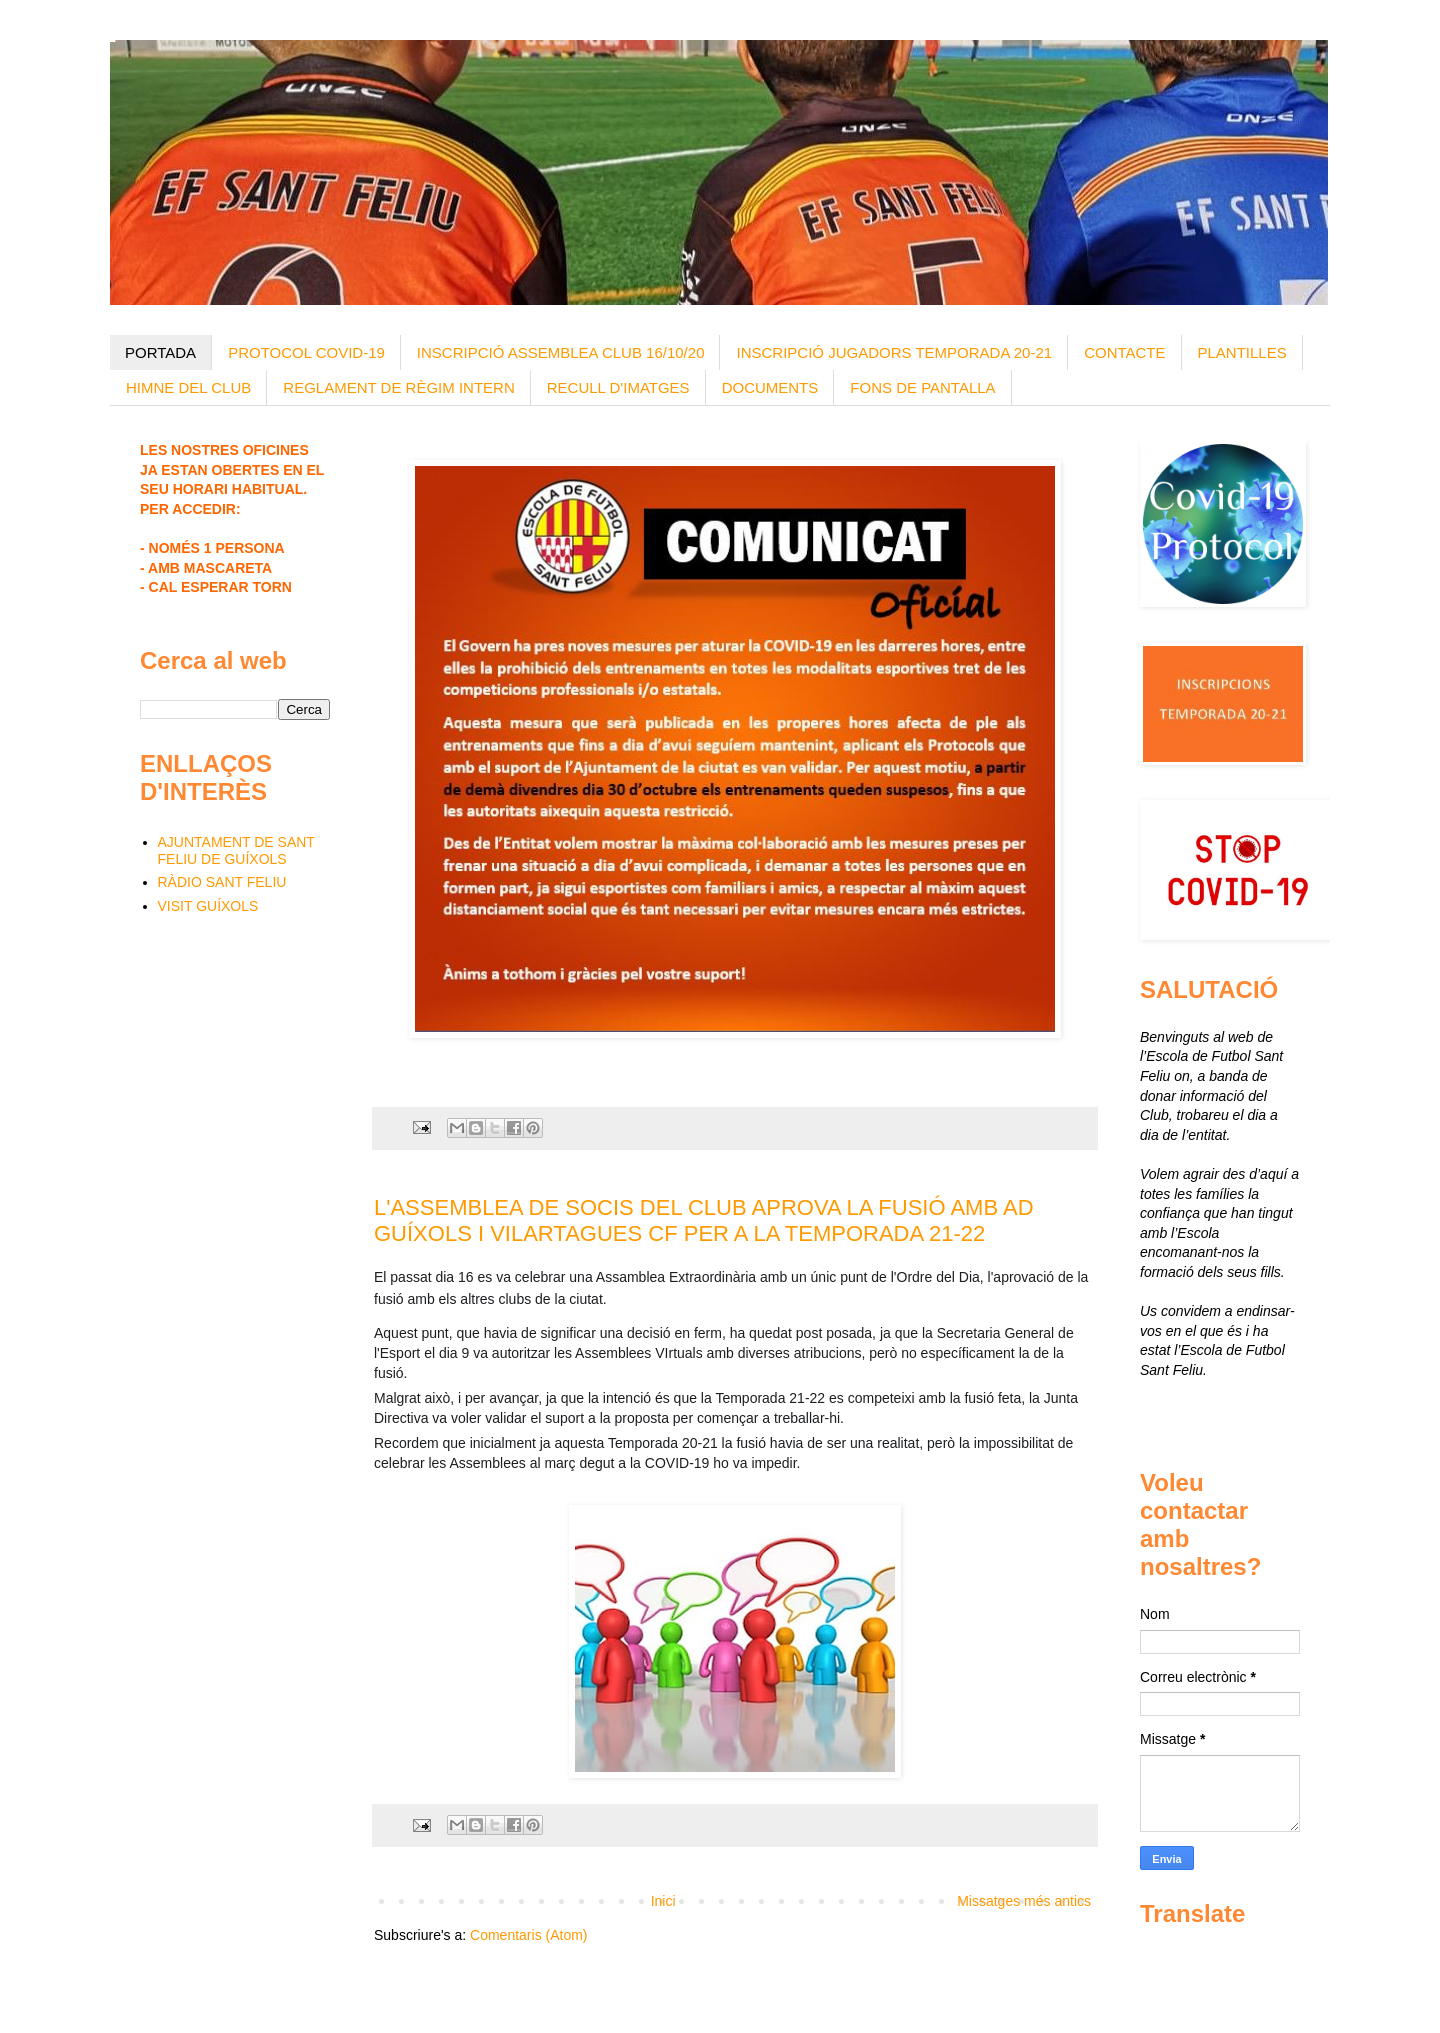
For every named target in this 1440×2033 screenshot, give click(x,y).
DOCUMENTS (770, 387)
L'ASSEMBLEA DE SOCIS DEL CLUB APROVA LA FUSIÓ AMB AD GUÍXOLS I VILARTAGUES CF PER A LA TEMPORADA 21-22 (704, 1220)
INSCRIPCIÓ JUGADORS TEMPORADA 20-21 (894, 352)
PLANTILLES (1242, 352)
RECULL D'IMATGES (618, 387)
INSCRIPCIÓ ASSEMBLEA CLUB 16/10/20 (561, 352)
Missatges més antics (1024, 1901)
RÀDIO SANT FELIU (222, 882)
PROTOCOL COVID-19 (306, 352)
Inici (663, 1901)
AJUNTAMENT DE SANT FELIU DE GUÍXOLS (236, 850)
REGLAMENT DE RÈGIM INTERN (398, 387)
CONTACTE (1124, 352)
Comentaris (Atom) (528, 1935)
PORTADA (160, 352)
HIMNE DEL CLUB (188, 387)
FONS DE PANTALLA (922, 387)
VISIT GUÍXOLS (208, 906)
